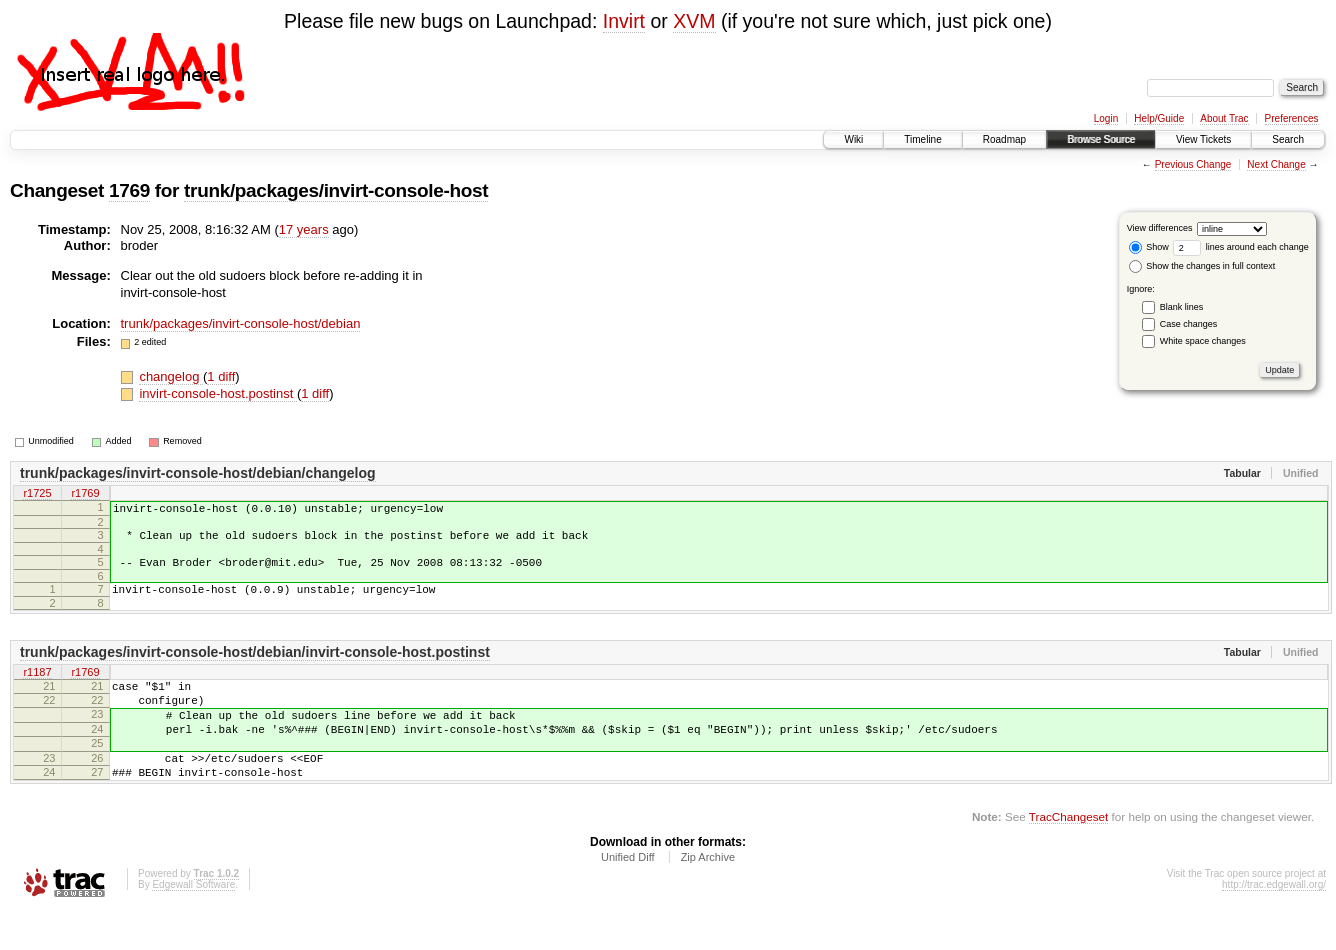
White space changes (1203, 341)
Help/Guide (1159, 118)
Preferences (1292, 118)
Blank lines (1182, 307)
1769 (129, 190)
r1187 (37, 688)
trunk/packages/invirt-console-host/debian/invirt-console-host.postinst (255, 667)
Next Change (1276, 164)
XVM (694, 21)
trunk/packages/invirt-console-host (336, 190)
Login (1106, 118)
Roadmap (1004, 139)
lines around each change (1241, 247)
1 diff (221, 376)
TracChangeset (1068, 855)
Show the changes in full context (1202, 266)
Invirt (624, 21)
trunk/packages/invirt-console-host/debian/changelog (198, 473)
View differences (1160, 228)
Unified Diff (628, 896)
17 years (304, 229)
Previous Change (1193, 164)
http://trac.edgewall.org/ (1274, 923)
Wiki (853, 139)
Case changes (1189, 324)
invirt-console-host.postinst (218, 393)
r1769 (85, 494)
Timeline (922, 139)
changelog (171, 376)
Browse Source (1101, 139)
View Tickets (1203, 139)
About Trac (1224, 118)
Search (1288, 139)
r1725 (37, 494)
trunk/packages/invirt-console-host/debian (241, 323)
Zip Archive (708, 896)
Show (1149, 247)
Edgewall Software (193, 923)
